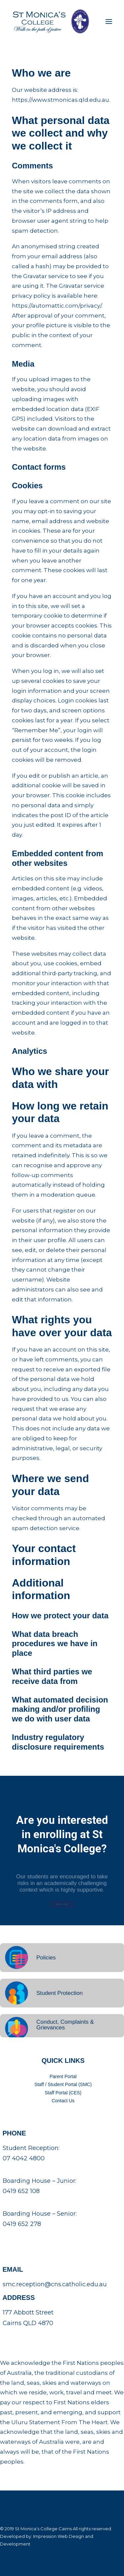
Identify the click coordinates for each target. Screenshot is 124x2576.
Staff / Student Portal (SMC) (63, 2084)
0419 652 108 (21, 2191)
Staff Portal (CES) (63, 2092)
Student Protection (59, 1993)
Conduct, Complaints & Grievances (65, 2025)
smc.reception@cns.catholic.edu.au (55, 2284)
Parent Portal (63, 2076)
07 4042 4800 (24, 2158)
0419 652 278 (22, 2224)
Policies (46, 1957)
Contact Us (63, 2100)
